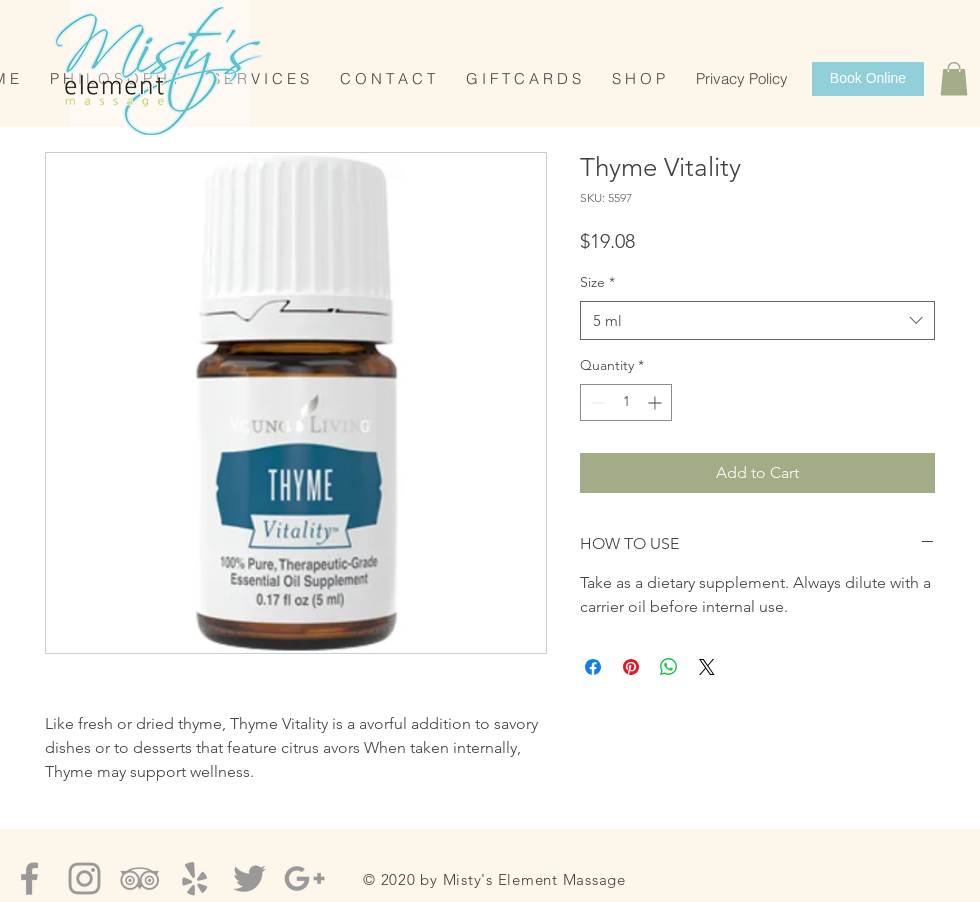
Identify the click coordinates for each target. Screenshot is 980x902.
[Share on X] (707, 667)
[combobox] (757, 320)
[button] (954, 78)
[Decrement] (595, 402)
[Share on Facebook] (593, 667)
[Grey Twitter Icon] (249, 878)
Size (597, 282)
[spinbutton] (626, 402)
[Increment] (656, 402)
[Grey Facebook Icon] (29, 878)
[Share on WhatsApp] (669, 667)
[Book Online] (868, 79)
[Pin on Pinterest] (631, 667)
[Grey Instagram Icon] (84, 878)
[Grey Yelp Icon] (194, 878)
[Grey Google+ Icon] (304, 878)
